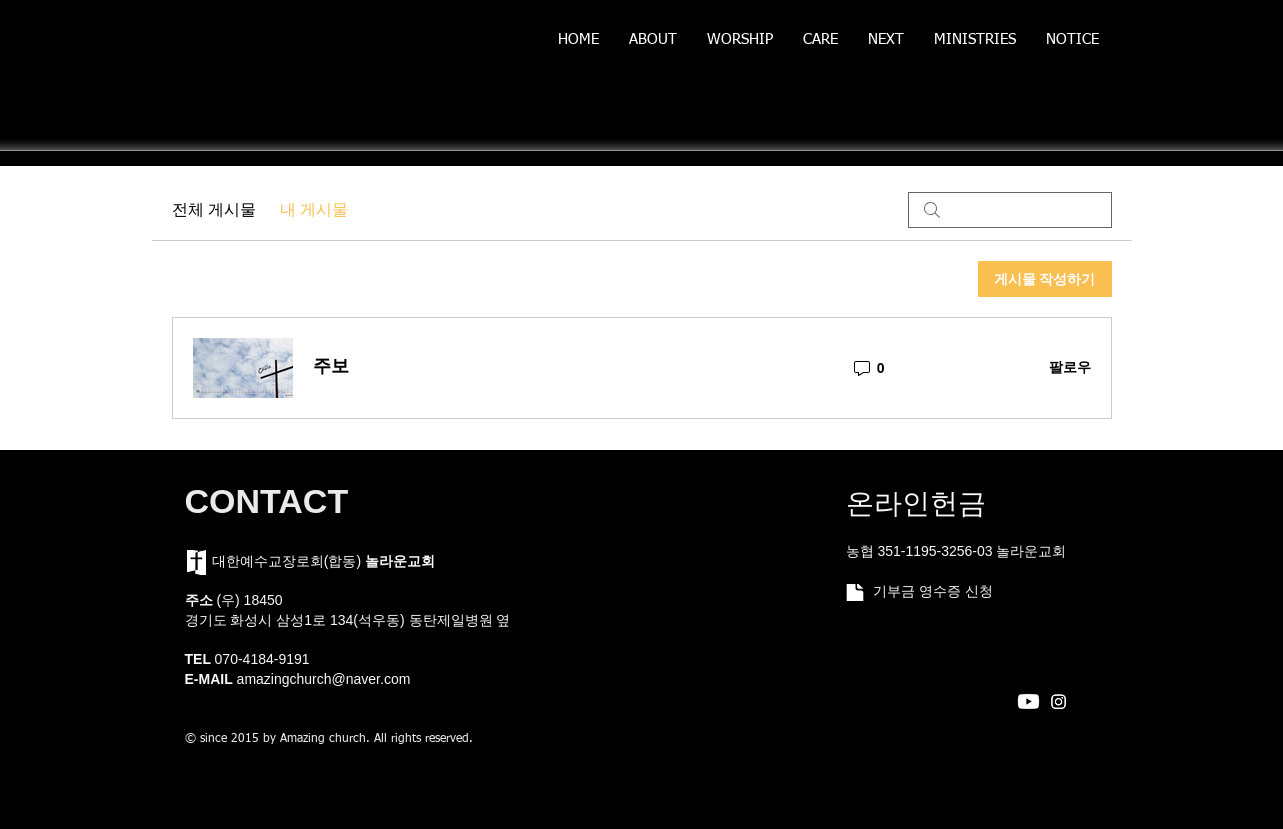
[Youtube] (1028, 701)
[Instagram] (1058, 701)
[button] (653, 46)
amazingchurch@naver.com (324, 679)
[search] (1010, 210)
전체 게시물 (214, 209)
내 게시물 (314, 209)
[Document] (855, 592)
